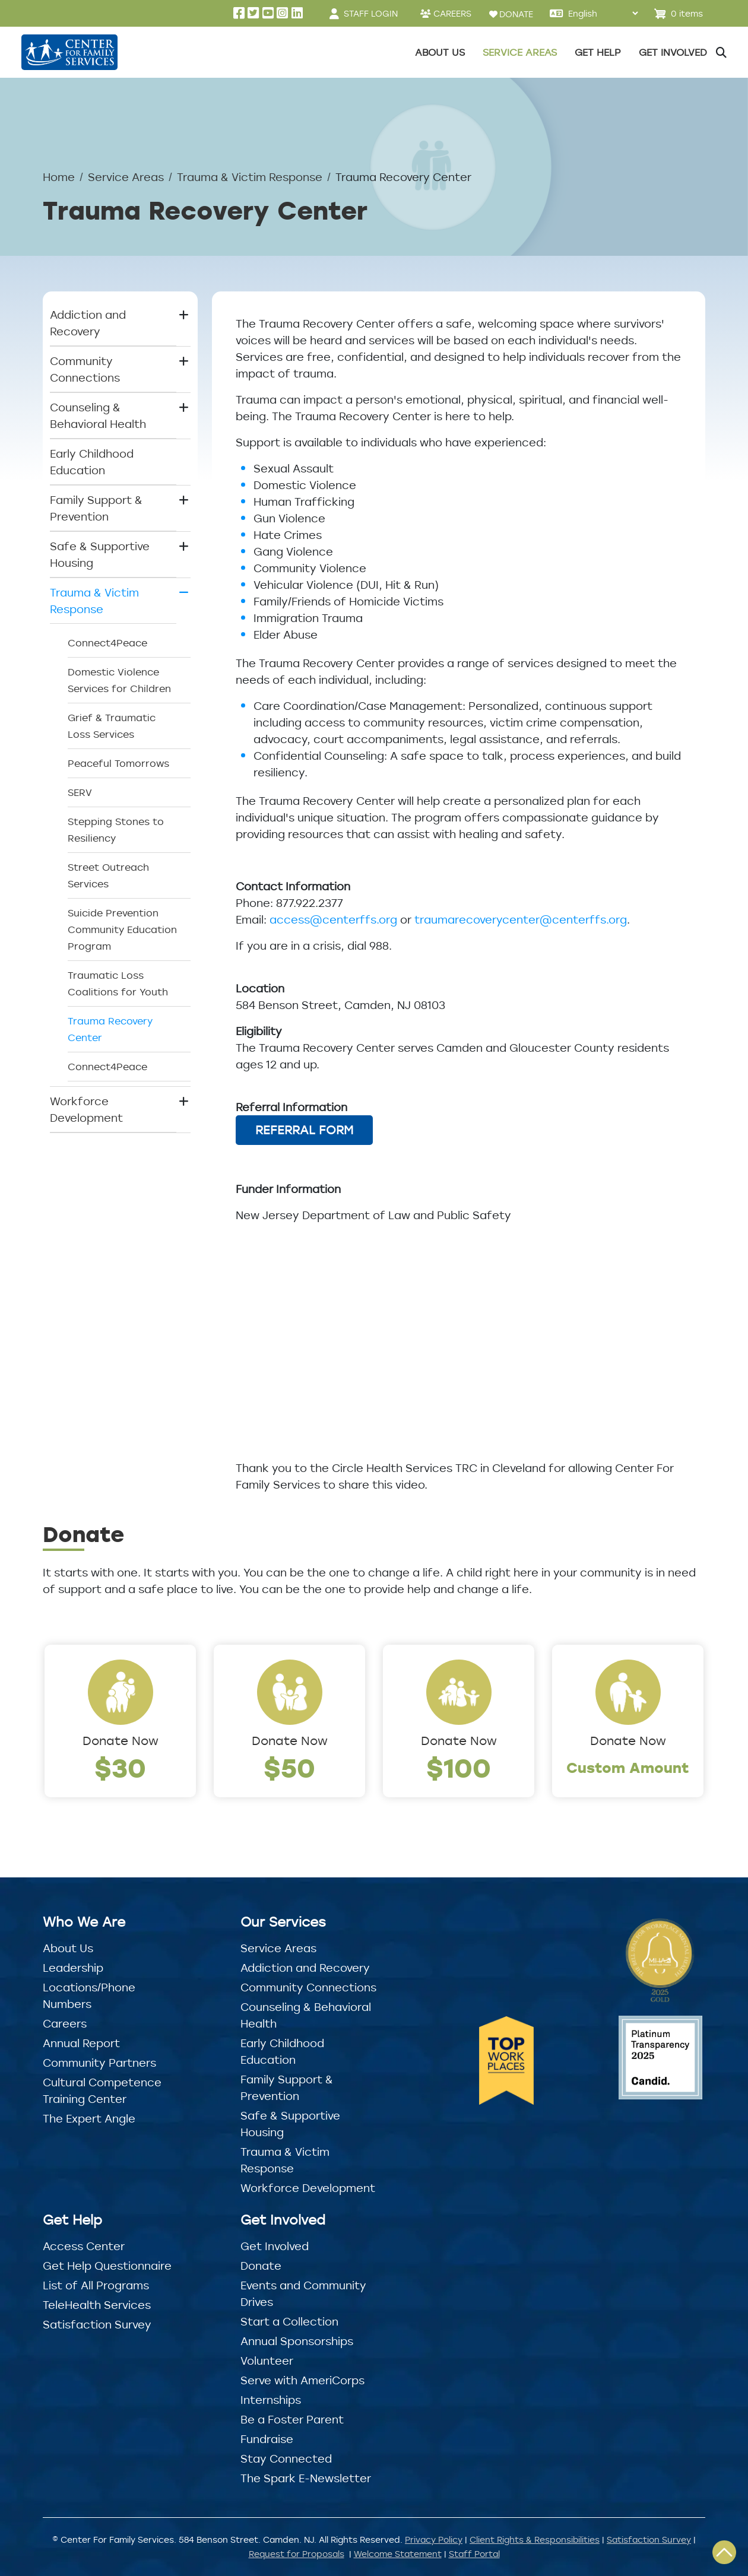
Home (59, 177)
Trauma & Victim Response (249, 177)
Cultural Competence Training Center (102, 2090)
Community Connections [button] (85, 369)
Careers (65, 2023)
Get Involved (274, 2246)
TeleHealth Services (97, 2305)
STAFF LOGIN (371, 13)
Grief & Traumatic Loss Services (112, 726)
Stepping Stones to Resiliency (116, 830)
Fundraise (266, 2439)
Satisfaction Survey (97, 2324)
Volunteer (266, 2360)
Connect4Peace (107, 642)
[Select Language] (603, 13)
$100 (458, 1767)
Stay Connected (286, 2458)
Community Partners (99, 2062)
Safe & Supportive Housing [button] (100, 554)
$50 (289, 1767)
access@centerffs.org (333, 919)
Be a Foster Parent (292, 2419)
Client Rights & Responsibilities (535, 2539)
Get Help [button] (598, 52)
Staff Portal (474, 2553)
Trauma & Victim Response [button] (94, 600)
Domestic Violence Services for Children (119, 680)
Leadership (73, 1967)
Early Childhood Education (92, 461)
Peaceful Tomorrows (118, 763)
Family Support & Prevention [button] (96, 508)
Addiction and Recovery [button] (88, 322)
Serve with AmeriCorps (302, 2380)
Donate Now (121, 1741)
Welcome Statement (398, 2553)
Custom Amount (627, 1767)
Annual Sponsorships (296, 2341)
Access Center (84, 2246)
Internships (270, 2400)
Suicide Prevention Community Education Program (122, 929)
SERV (80, 792)
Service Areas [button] (520, 52)
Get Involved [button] (673, 52)
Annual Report (81, 2043)
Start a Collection (289, 2321)
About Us (68, 1948)
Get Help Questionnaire (107, 2265)
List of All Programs (96, 2285)
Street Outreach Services (108, 875)
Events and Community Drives (303, 2293)
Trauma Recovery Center (110, 1029)
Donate (260, 2265)
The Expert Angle (89, 2118)
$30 (120, 1767)
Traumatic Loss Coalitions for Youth (118, 983)
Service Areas (126, 177)
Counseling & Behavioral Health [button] (98, 415)
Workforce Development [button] (86, 1109)
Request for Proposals (296, 2553)
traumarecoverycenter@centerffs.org (520, 919)
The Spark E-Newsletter (305, 2478)
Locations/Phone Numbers (89, 1995)
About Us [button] (440, 52)
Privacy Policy (433, 2539)
